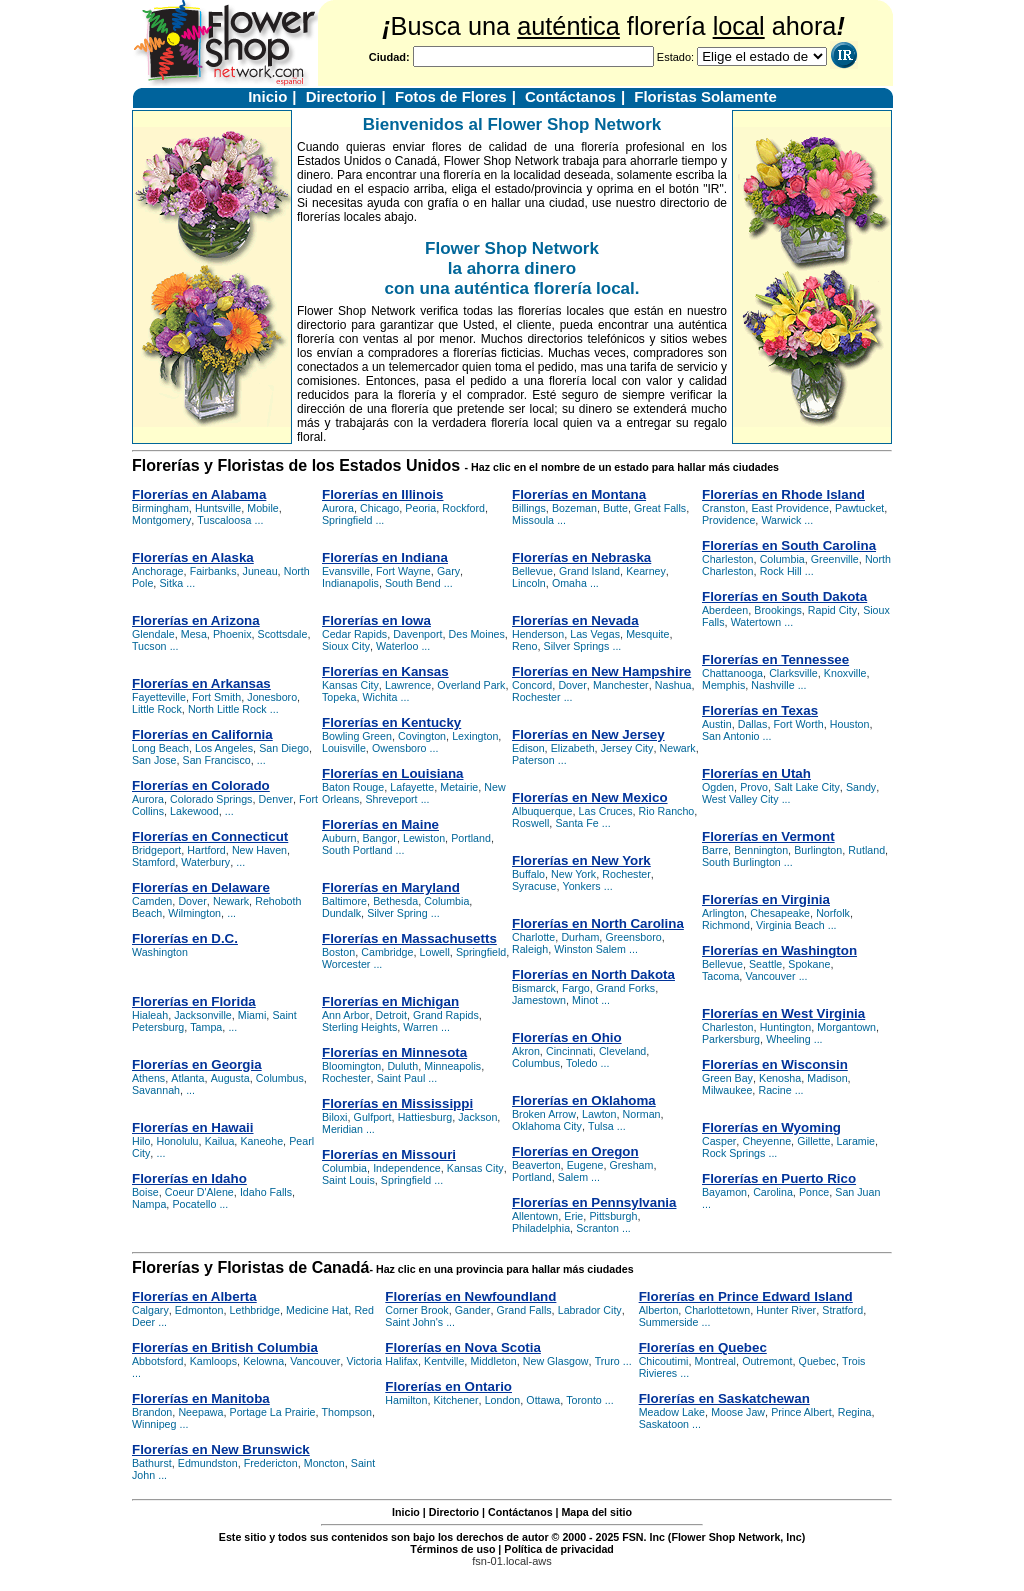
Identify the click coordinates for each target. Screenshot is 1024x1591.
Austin (717, 724)
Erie (573, 1216)
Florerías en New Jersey (588, 734)
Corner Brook (416, 1310)
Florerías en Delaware (201, 887)
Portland (471, 838)
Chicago (379, 508)
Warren (420, 1027)
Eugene (585, 1165)
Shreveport (391, 799)
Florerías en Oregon (575, 1151)
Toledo (581, 1063)
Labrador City (590, 1310)
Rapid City (832, 610)
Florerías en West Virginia (783, 1013)
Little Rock (157, 709)
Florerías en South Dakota (784, 596)
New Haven (259, 850)
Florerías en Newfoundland (470, 1296)
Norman (642, 1114)
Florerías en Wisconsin (775, 1064)
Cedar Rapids (354, 634)
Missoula (533, 520)
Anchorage (158, 571)
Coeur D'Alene (199, 1192)
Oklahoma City (547, 1126)
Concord (532, 685)
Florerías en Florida (194, 1001)
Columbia (446, 901)
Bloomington (351, 1066)
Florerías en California (202, 734)
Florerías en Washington (779, 950)
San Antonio (730, 736)
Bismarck (534, 988)
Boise (145, 1192)
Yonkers (582, 886)
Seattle (765, 964)
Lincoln (529, 583)
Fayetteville (159, 697)
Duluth (402, 1066)
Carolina (773, 1192)
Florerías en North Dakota (593, 974)
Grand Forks (625, 988)
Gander (473, 1310)
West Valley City (740, 799)
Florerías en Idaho (189, 1178)
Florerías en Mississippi (397, 1103)
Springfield (347, 520)
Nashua (673, 685)
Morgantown (846, 1027)
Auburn (339, 838)
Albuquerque (542, 811)
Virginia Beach (790, 925)
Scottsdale (283, 634)
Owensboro (399, 748)
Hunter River (786, 1310)
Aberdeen (725, 610)
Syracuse (534, 886)
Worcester (346, 964)
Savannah (156, 1090)
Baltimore (344, 901)
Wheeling (788, 1039)
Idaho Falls (266, 1192)
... (259, 520)
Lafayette (412, 787)
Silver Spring (397, 913)
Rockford (463, 508)
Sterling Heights (359, 1027)
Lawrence (408, 685)
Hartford (206, 850)
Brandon (152, 1412)
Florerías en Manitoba (201, 1398)
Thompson (347, 1412)
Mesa (194, 634)
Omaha (569, 583)
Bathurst (152, 1463)
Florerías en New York (581, 860)
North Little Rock (227, 709)
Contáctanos (570, 96)
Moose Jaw (738, 1412)
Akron (526, 1051)
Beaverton (536, 1165)
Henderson (538, 634)
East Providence (790, 508)
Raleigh (530, 949)
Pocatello (194, 1204)
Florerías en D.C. (185, 938)
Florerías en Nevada (575, 620)
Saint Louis (348, 1180)
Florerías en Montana (579, 494)
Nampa (149, 1204)
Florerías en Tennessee (775, 659)
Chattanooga (732, 673)
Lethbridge (255, 1310)
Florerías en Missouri (389, 1154)
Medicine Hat (317, 1310)
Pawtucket (859, 508)
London (503, 1400)
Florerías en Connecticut (210, 836)
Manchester (621, 685)
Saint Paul (401, 1078)
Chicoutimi (664, 1361)
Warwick (781, 520)
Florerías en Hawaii (192, 1127)
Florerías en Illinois (382, 494)
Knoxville (845, 673)
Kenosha (780, 1078)
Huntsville (218, 508)
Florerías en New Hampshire (601, 671)
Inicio (267, 96)
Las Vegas (595, 634)
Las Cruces (606, 811)
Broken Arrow (544, 1114)
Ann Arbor (345, 1015)
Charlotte (533, 937)
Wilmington (194, 913)
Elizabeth (573, 748)
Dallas (753, 724)
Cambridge (387, 952)
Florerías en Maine (380, 824)
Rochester (346, 1078)
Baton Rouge (353, 787)
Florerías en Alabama (199, 494)
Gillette (813, 1141)
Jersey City (627, 748)
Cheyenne (766, 1141)
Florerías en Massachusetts (409, 938)
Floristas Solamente (705, 96)
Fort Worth (799, 724)
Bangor (380, 838)
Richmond (726, 925)
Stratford (842, 1310)
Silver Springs (577, 646)
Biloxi (334, 1117)
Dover (192, 901)
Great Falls (660, 508)
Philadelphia (541, 1228)
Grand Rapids (446, 1015)
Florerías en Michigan (390, 1001)
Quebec (817, 1361)
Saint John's (414, 1322)
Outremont (767, 1361)
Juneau (260, 571)
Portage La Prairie (273, 1412)
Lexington (475, 736)
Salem (573, 1177)
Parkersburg (731, 1039)
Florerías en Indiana (385, 557)
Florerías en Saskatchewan (724, 1398)
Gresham (632, 1165)
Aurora (148, 799)
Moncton (324, 1463)
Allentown (535, 1216)
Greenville (835, 559)
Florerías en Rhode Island (783, 494)
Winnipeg (154, 1424)
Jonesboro (272, 697)
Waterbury (205, 862)
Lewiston (424, 838)
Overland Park (471, 685)
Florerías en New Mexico (590, 797)
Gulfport (373, 1117)
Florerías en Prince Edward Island (746, 1296)
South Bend (413, 583)
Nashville (772, 685)
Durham (580, 937)
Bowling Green (357, 736)
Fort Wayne (403, 571)
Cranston (723, 508)
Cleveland (622, 1051)
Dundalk (341, 913)
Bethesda (395, 901)
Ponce (814, 1192)
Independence (407, 1168)
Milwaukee (727, 1090)
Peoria (420, 508)
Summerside (669, 1322)
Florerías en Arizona (196, 620)
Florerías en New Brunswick (221, 1449)
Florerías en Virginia (766, 899)
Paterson (533, 760)
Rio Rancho (667, 811)
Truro (607, 1361)
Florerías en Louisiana (392, 773)
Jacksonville (202, 1015)
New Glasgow (556, 1361)
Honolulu (177, 1141)
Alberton (659, 1310)
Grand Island (589, 571)
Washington (160, 952)
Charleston (728, 559)
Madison (827, 1078)
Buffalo (528, 874)
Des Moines (477, 634)
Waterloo (397, 646)
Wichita (380, 697)
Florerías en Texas (760, 710)
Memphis (723, 685)
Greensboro (633, 937)
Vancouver (770, 976)
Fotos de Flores (451, 96)
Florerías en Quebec (703, 1347)
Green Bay (727, 1078)
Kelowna (263, 1361)
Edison (528, 748)
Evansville (346, 571)
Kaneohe (261, 1141)
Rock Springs (733, 1153)
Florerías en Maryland (391, 887)
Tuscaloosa (224, 520)
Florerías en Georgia (197, 1064)
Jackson (477, 1117)
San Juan (857, 1192)
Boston (338, 952)
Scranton (597, 1228)
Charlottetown (717, 1310)
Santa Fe (576, 823)
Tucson (149, 646)
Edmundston (208, 1463)
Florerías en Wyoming (771, 1127)
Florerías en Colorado (201, 785)
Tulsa (601, 1126)
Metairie (459, 787)
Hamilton (406, 1400)
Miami (252, 1015)
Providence (728, 520)
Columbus (280, 1078)
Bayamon (724, 1192)
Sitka (171, 583)
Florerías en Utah (756, 773)
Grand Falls (524, 1310)
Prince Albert (801, 1412)
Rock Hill (781, 571)
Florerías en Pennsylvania (594, 1202)
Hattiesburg (425, 1117)
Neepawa (200, 1412)
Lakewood (194, 811)
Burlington (818, 850)
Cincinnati (569, 1051)
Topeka (339, 697)
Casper (719, 1141)
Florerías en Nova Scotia (463, 1347)
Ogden (718, 787)
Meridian (342, 1129)
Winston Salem (590, 949)
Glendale (153, 634)
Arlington (723, 913)
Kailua (220, 1141)
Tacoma (720, 976)
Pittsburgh (613, 1216)
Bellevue (532, 571)
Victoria (363, 1361)
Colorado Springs (211, 799)
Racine (774, 1090)
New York (573, 874)
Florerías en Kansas (385, 671)
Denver (276, 799)
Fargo (576, 988)
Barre (715, 850)
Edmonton (199, 1310)
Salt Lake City (807, 787)
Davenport (417, 634)
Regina (855, 1412)
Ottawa (543, 1400)
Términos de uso (452, 1549)
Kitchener (456, 1400)
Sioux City (346, 646)
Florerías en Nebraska (581, 557)
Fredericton (271, 1463)
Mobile (262, 508)
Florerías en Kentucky (391, 722)
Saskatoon (664, 1424)
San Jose (154, 760)
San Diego (284, 748)
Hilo (141, 1141)
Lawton (599, 1114)
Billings (529, 508)
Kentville (444, 1361)
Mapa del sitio (596, 1512)
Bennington (761, 850)
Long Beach (160, 748)
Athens (148, 1078)
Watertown (756, 622)
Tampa (206, 1027)
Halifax (401, 1361)
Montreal (715, 1361)
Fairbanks (213, 571)
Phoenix (232, 634)
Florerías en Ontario (448, 1386)
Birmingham (160, 508)
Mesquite (647, 634)
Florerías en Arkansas (201, 683)
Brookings (777, 610)
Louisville (344, 748)
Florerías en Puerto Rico (779, 1178)
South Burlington (741, 862)
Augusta (230, 1078)
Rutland (866, 850)
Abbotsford (158, 1361)
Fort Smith (216, 697)
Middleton (493, 1361)
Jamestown (539, 1000)
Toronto (584, 1400)
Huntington (786, 1027)
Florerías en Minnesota (394, 1052)
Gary (448, 571)
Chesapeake (780, 913)
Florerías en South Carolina (789, 545)
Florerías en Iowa (376, 620)
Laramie (856, 1141)
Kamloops (213, 1361)
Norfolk (833, 913)
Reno (524, 646)
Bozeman (574, 508)
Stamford (153, 862)
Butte (615, 508)
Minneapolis (452, 1066)
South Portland (357, 850)
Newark (231, 901)
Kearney (646, 571)
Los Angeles (224, 748)
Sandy (861, 787)
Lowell (435, 952)
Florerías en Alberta (194, 1296)
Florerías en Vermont (768, 836)
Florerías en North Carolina (598, 923)
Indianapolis (350, 583)
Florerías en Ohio (567, 1037)
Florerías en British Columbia (225, 1347)
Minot (585, 1000)
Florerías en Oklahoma (584, 1100)
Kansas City (350, 685)
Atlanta (187, 1078)
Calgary (150, 1310)
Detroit (391, 1015)
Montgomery (161, 520)
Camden (152, 901)
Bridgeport (156, 850)
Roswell (530, 823)
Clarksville (793, 673)
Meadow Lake (672, 1412)
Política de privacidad (559, 1549)
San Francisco (217, 760)
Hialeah (150, 1015)
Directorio (341, 96)
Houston (850, 724)
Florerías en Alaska (193, 557)
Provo (754, 787)
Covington (422, 736)
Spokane (809, 964)
